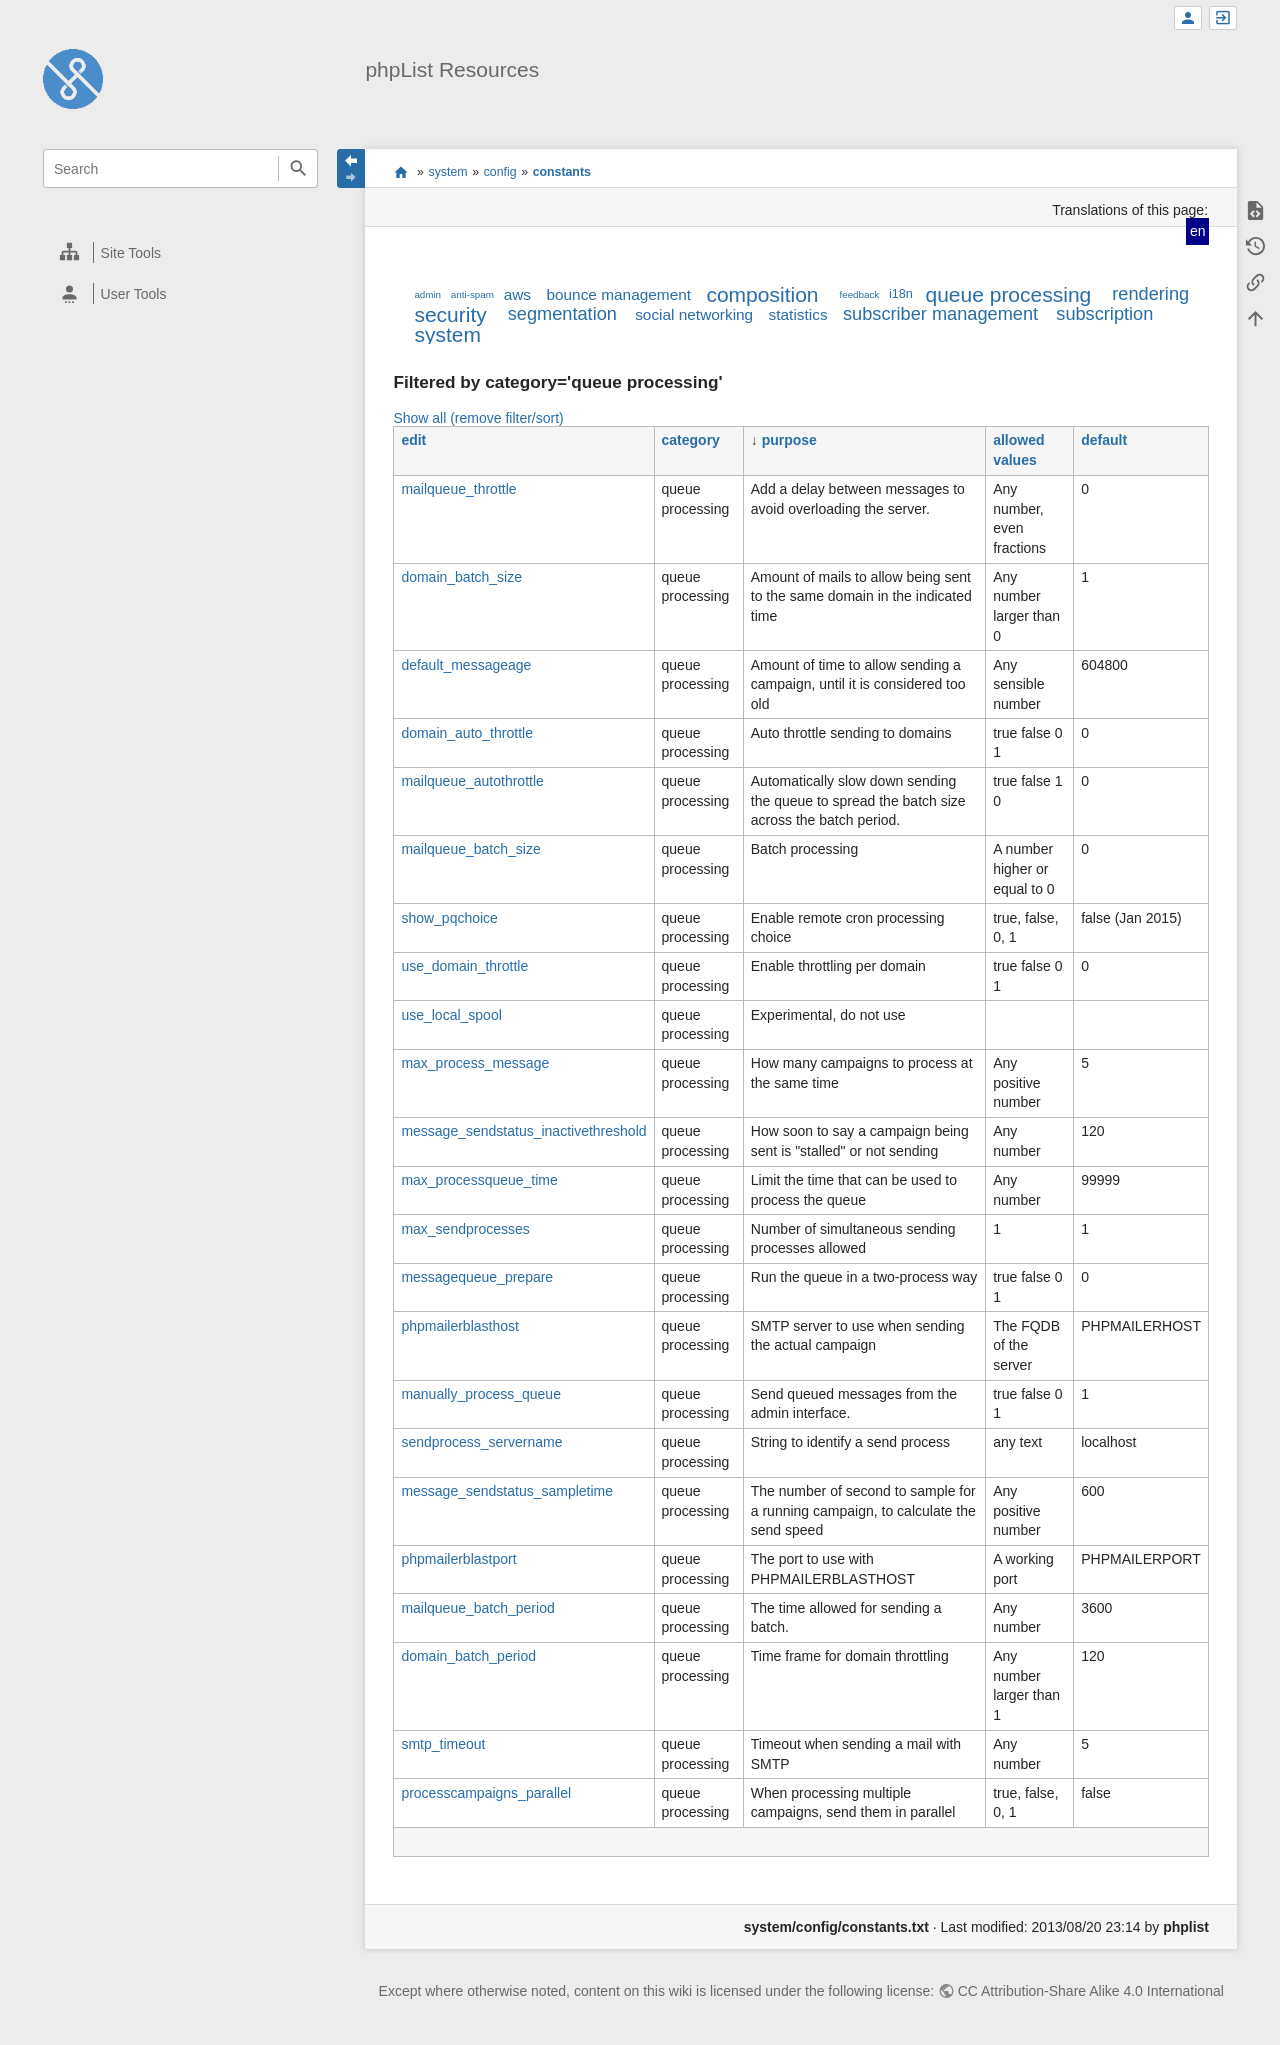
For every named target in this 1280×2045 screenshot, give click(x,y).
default (1104, 440)
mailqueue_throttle (458, 489)
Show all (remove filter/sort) (478, 418)
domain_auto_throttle (467, 733)
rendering (1150, 294)
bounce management (618, 294)
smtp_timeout (443, 1744)
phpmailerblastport (458, 1559)
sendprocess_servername (481, 1442)
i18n (901, 294)
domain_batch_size (461, 577)
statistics (798, 314)
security (450, 314)
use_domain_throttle (464, 966)
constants (562, 172)
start (400, 172)
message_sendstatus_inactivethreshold (523, 1131)
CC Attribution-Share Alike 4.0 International (1091, 1991)
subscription (1104, 314)
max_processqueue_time (479, 1180)
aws (517, 294)
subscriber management (940, 314)
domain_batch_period (468, 1656)
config (500, 172)
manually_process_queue (481, 1394)
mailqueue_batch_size (470, 849)
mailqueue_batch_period (477, 1608)
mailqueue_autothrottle (472, 781)
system (448, 172)
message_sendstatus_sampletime (507, 1491)
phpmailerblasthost (460, 1326)
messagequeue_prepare (477, 1277)
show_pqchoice (449, 918)
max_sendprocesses (465, 1229)
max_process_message (475, 1063)
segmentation (562, 314)
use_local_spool (451, 1015)
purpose (789, 440)
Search (297, 168)
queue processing (1008, 294)
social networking (694, 314)
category (691, 440)
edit (413, 440)
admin (427, 294)
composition (762, 294)
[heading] (181, 252)
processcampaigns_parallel (486, 1793)
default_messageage (466, 665)
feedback (860, 294)
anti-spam (472, 294)
